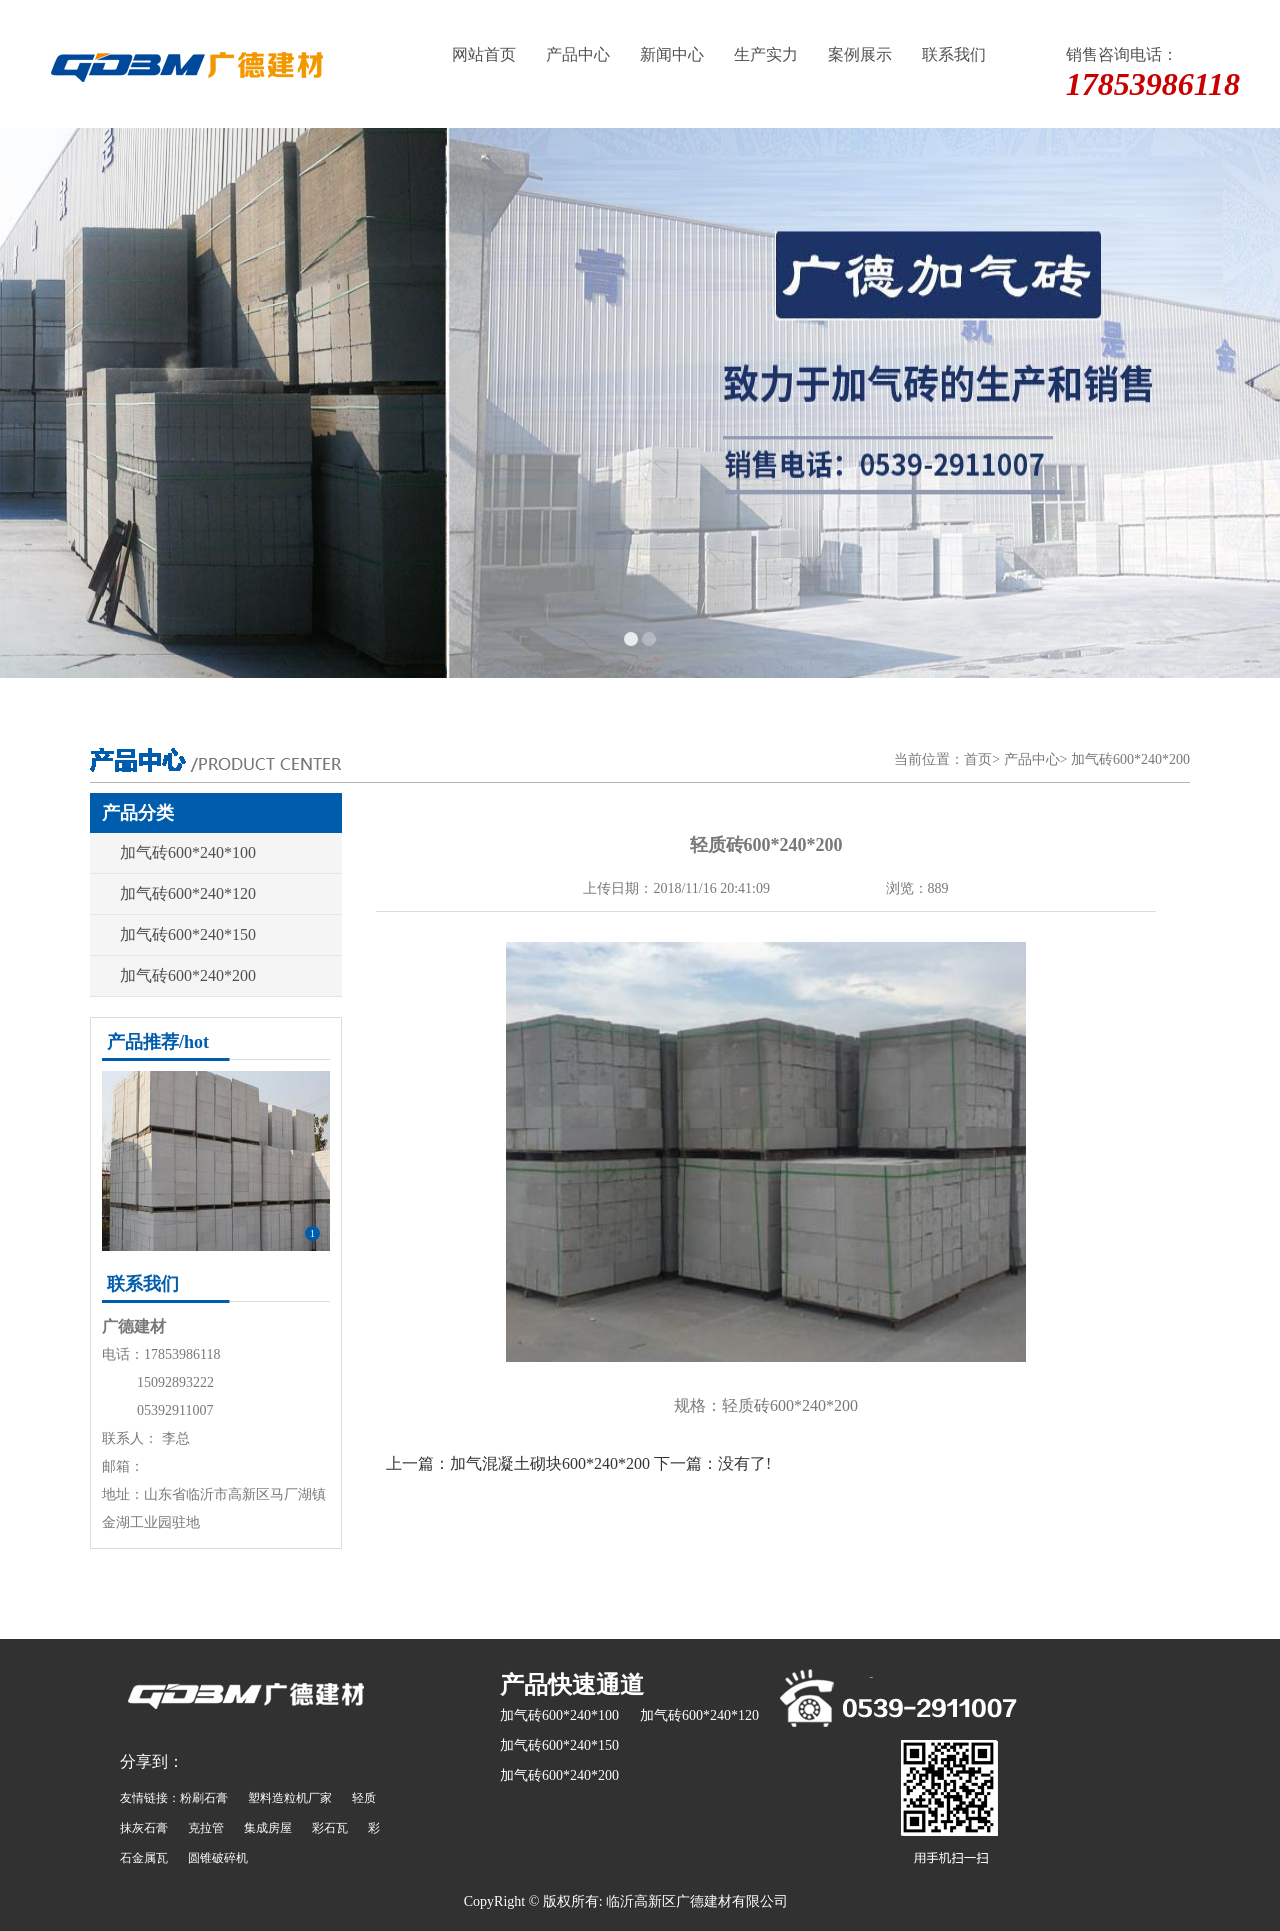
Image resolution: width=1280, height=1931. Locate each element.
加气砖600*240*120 (188, 893)
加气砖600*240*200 (1130, 759)
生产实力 (766, 54)
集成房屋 (268, 1828)
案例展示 (860, 54)
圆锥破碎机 (218, 1858)
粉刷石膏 (204, 1798)
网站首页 (484, 54)
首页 (978, 759)
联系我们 (954, 54)
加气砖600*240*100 (188, 852)
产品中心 (578, 54)
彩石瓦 (330, 1828)
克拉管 (206, 1828)
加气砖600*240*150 (188, 934)
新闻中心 (672, 54)
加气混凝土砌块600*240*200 (550, 1463)
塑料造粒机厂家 (290, 1798)
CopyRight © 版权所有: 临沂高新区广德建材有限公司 (626, 1901)
